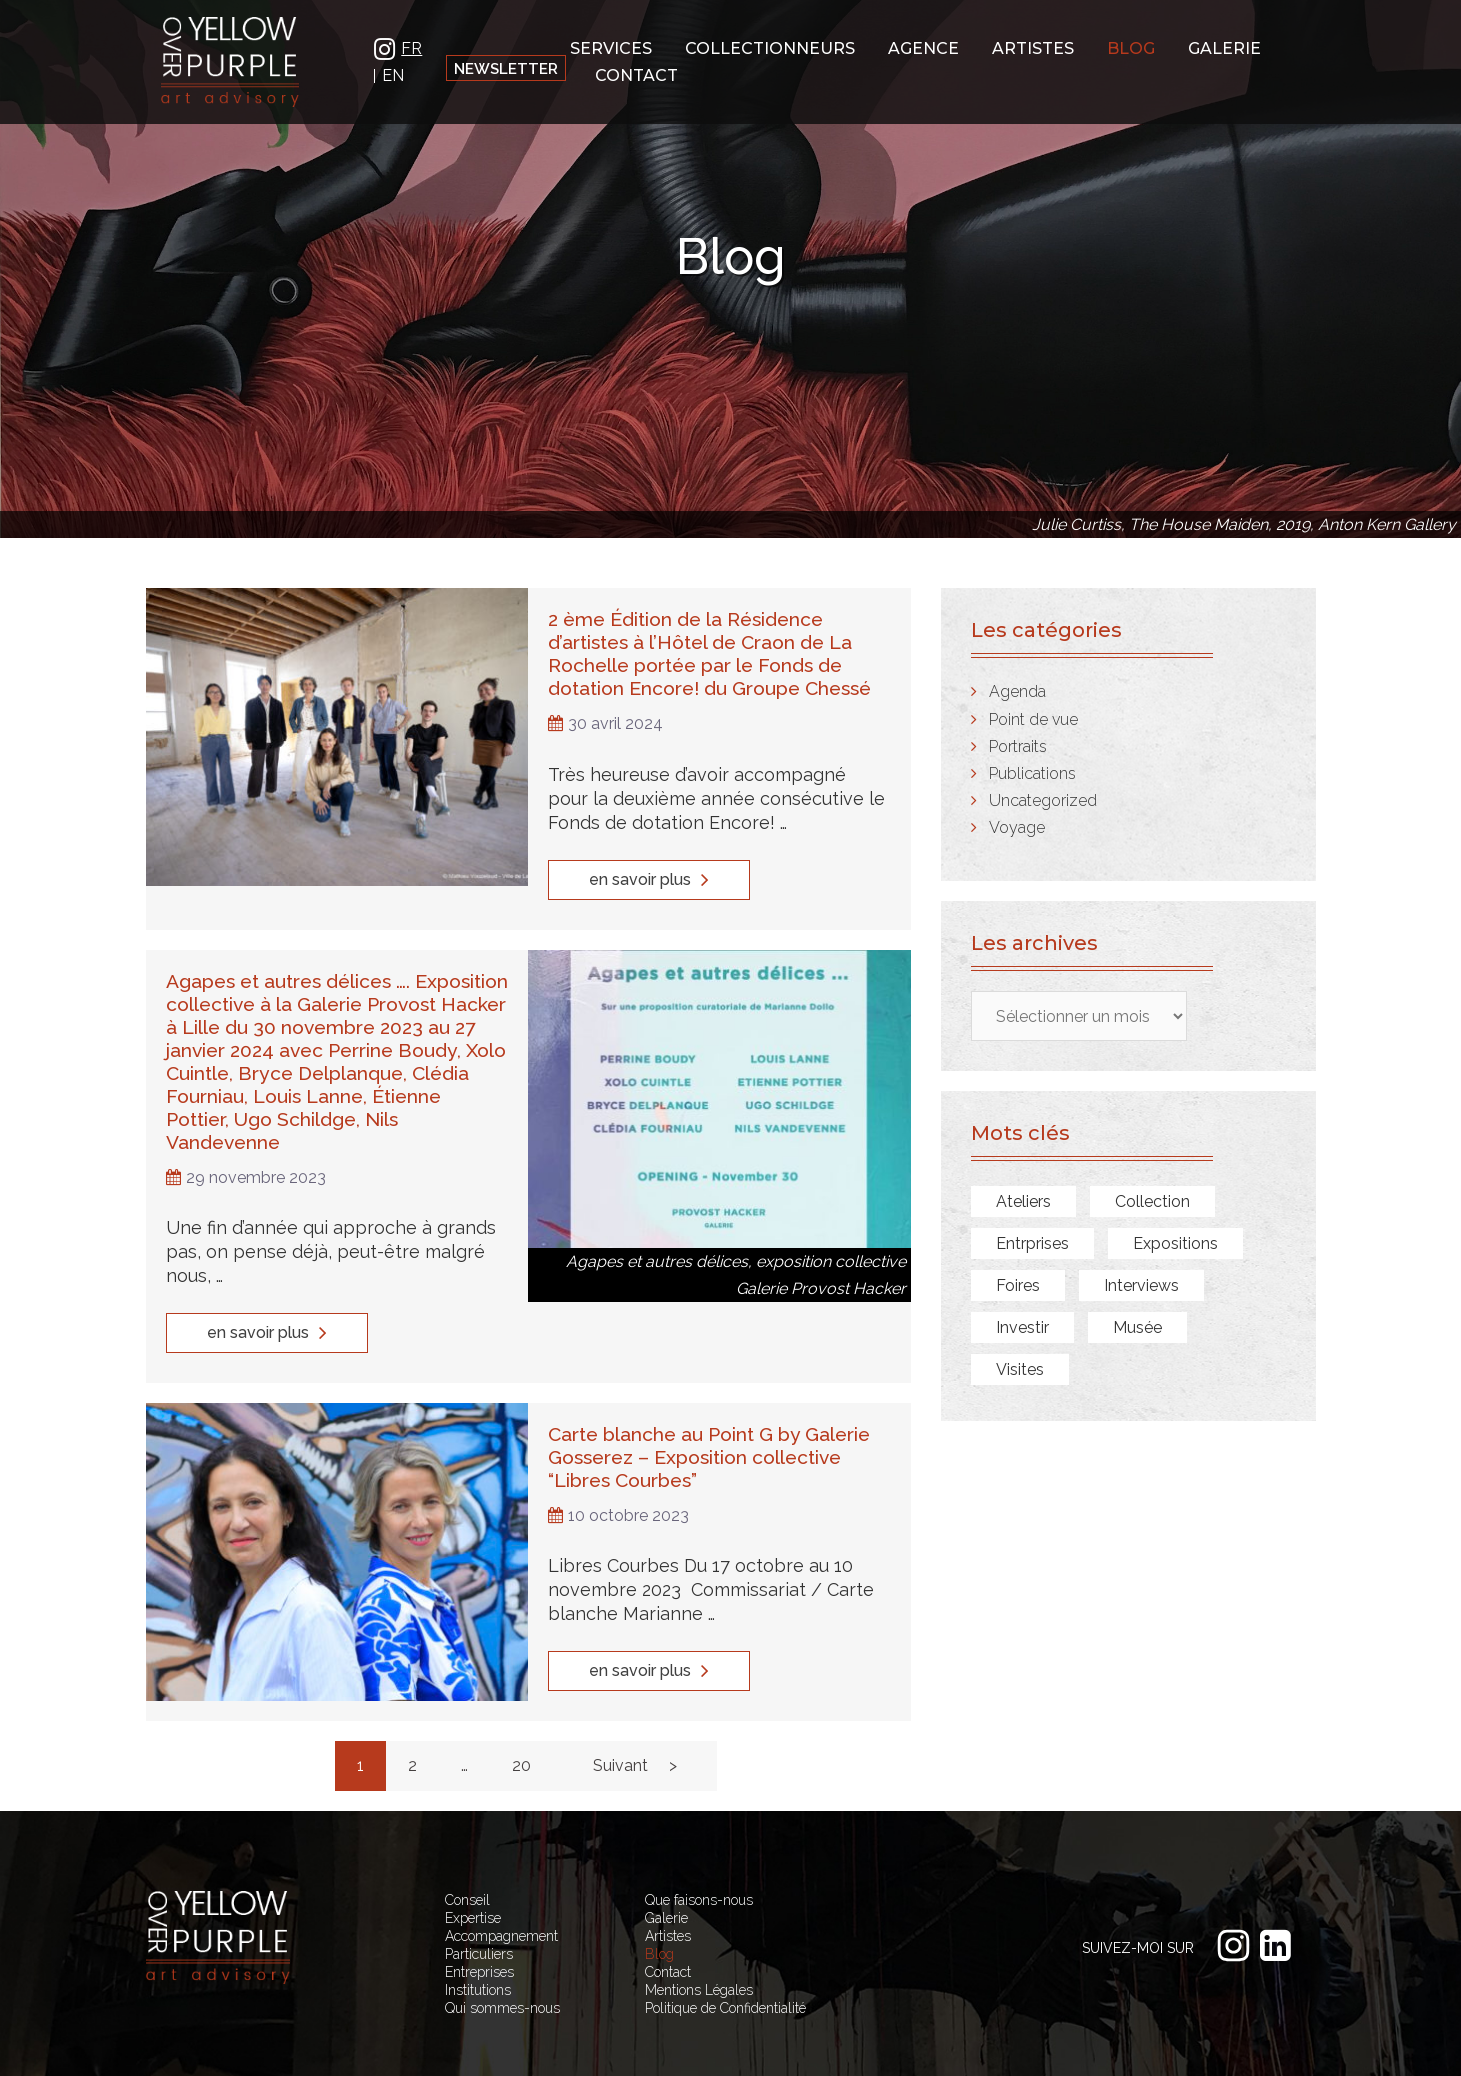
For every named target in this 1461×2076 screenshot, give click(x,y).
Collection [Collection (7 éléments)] (1152, 1201)
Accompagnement (501, 1885)
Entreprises (479, 1921)
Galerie (1224, 46)
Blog (1131, 46)
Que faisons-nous (699, 1849)
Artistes (1033, 46)
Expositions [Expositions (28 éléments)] (1175, 1243)
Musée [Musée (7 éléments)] (1137, 1327)
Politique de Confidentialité (725, 1957)
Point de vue (1033, 719)
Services (611, 46)
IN (385, 46)
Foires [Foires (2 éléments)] (1018, 1285)
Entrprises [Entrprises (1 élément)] (1032, 1243)
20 (521, 1714)
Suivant (620, 1714)
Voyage (1017, 827)
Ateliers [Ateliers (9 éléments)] (1023, 1201)
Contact (636, 73)
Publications (1032, 773)
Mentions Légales (699, 1939)
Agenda (1017, 691)
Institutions (478, 1939)
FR (411, 47)
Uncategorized (1043, 800)
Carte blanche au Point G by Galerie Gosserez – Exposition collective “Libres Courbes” (703, 1409)
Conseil (467, 1849)
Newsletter (506, 69)
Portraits (1018, 746)
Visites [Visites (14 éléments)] (1020, 1369)
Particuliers (479, 1903)
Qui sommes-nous (502, 1957)
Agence (923, 46)
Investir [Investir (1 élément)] (1022, 1327)
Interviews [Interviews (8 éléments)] (1141, 1285)
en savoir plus (649, 871)
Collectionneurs (770, 46)
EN (393, 74)
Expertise (473, 1867)
